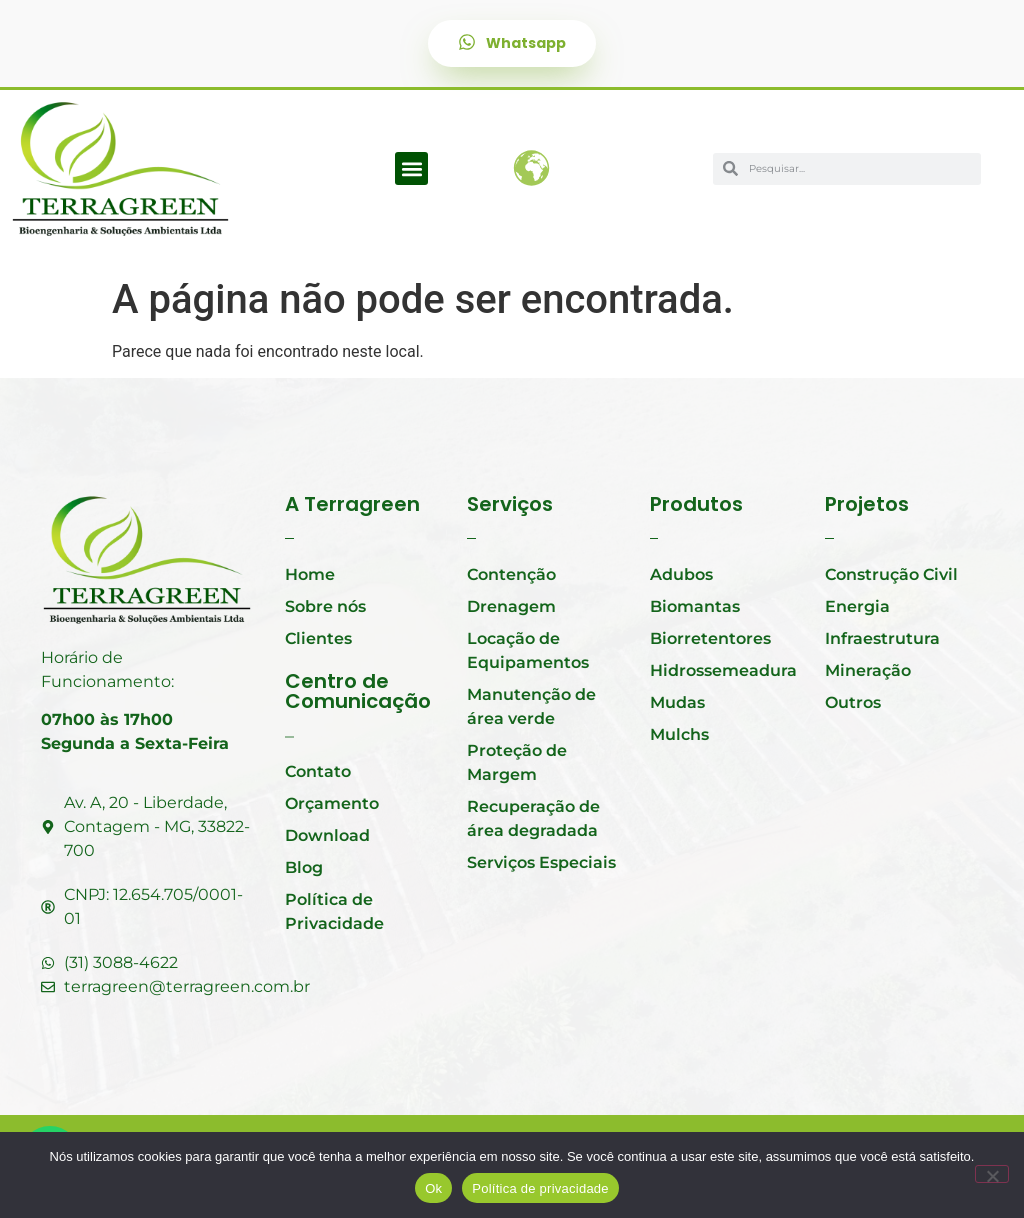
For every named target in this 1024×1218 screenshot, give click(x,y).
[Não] (992, 1174)
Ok (433, 1188)
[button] (411, 168)
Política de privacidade (540, 1188)
